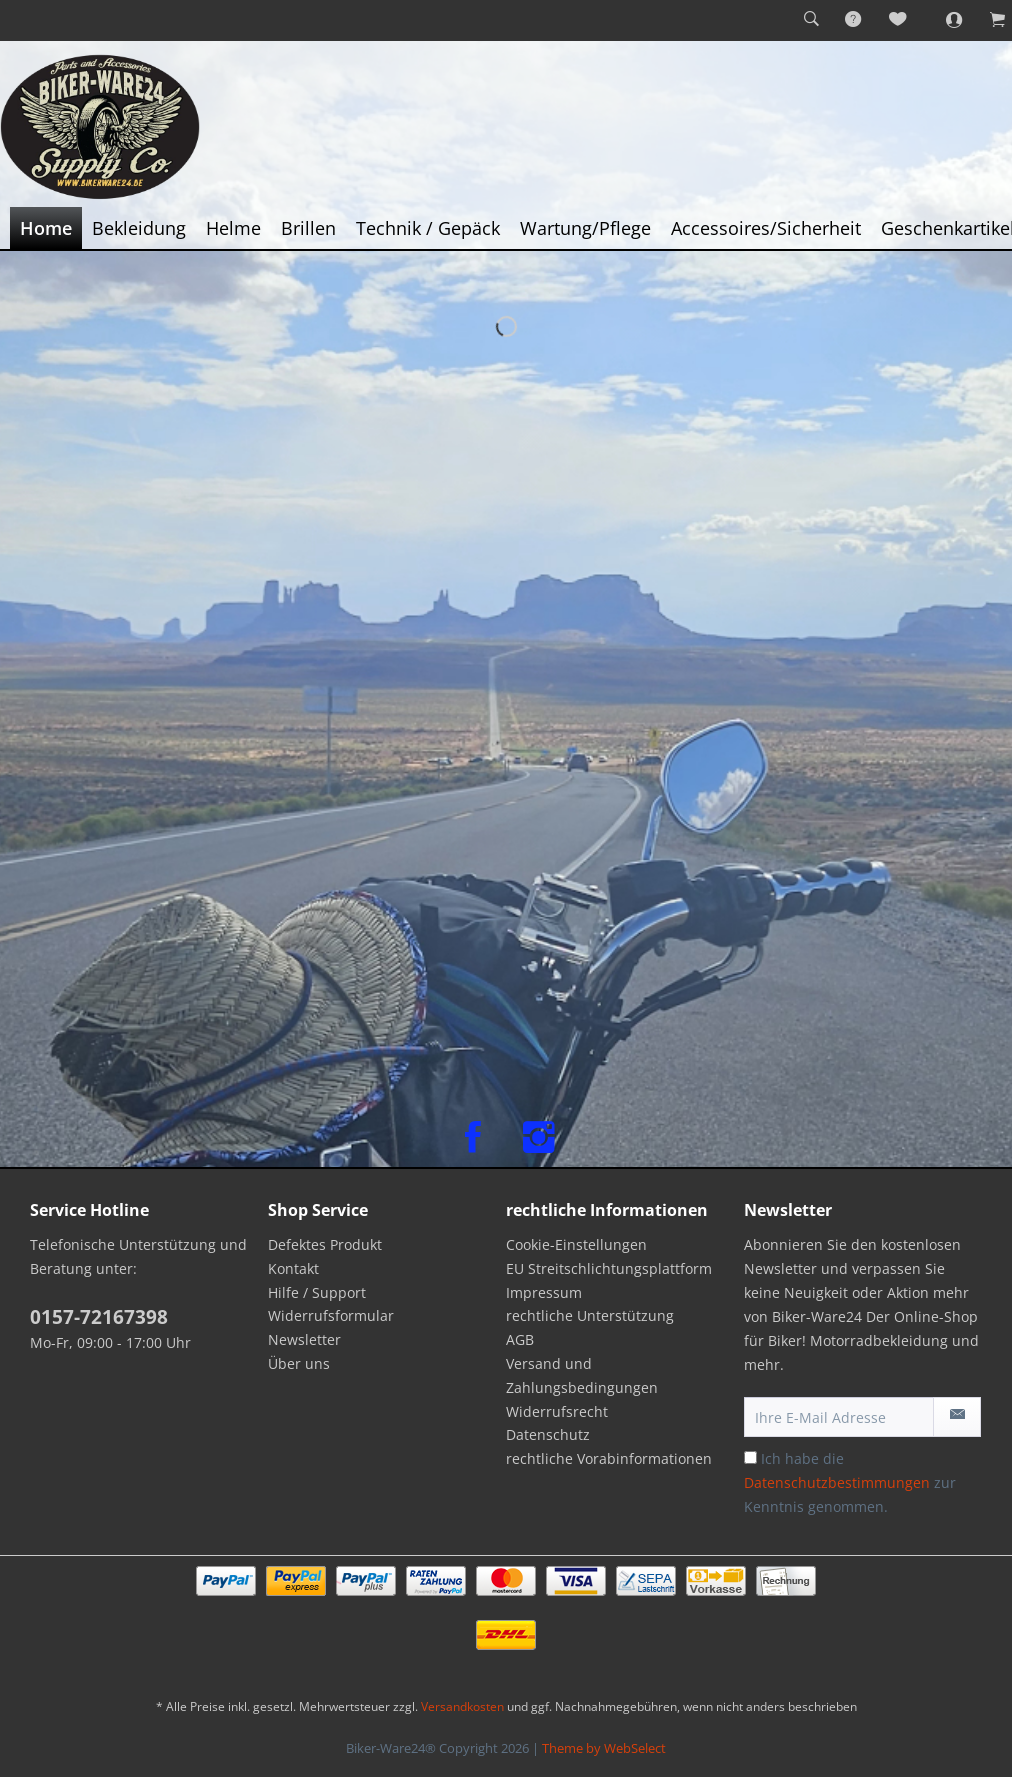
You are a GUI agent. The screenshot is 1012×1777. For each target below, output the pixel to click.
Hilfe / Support (317, 1292)
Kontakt (293, 1268)
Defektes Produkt (325, 1244)
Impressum (544, 1292)
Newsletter (304, 1339)
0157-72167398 (99, 1317)
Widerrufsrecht (557, 1411)
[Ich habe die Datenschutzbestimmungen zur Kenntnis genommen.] (750, 1457)
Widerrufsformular (331, 1315)
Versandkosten (462, 1706)
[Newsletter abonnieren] (957, 1417)
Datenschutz (548, 1434)
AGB (520, 1339)
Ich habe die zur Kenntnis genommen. (850, 1482)
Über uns (299, 1363)
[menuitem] (811, 20)
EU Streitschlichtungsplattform (609, 1268)
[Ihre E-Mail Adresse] (839, 1417)
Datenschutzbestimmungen (837, 1482)
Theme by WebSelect (604, 1748)
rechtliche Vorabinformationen (609, 1458)
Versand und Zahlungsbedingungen (582, 1375)
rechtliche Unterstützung (590, 1315)
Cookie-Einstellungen (576, 1244)
